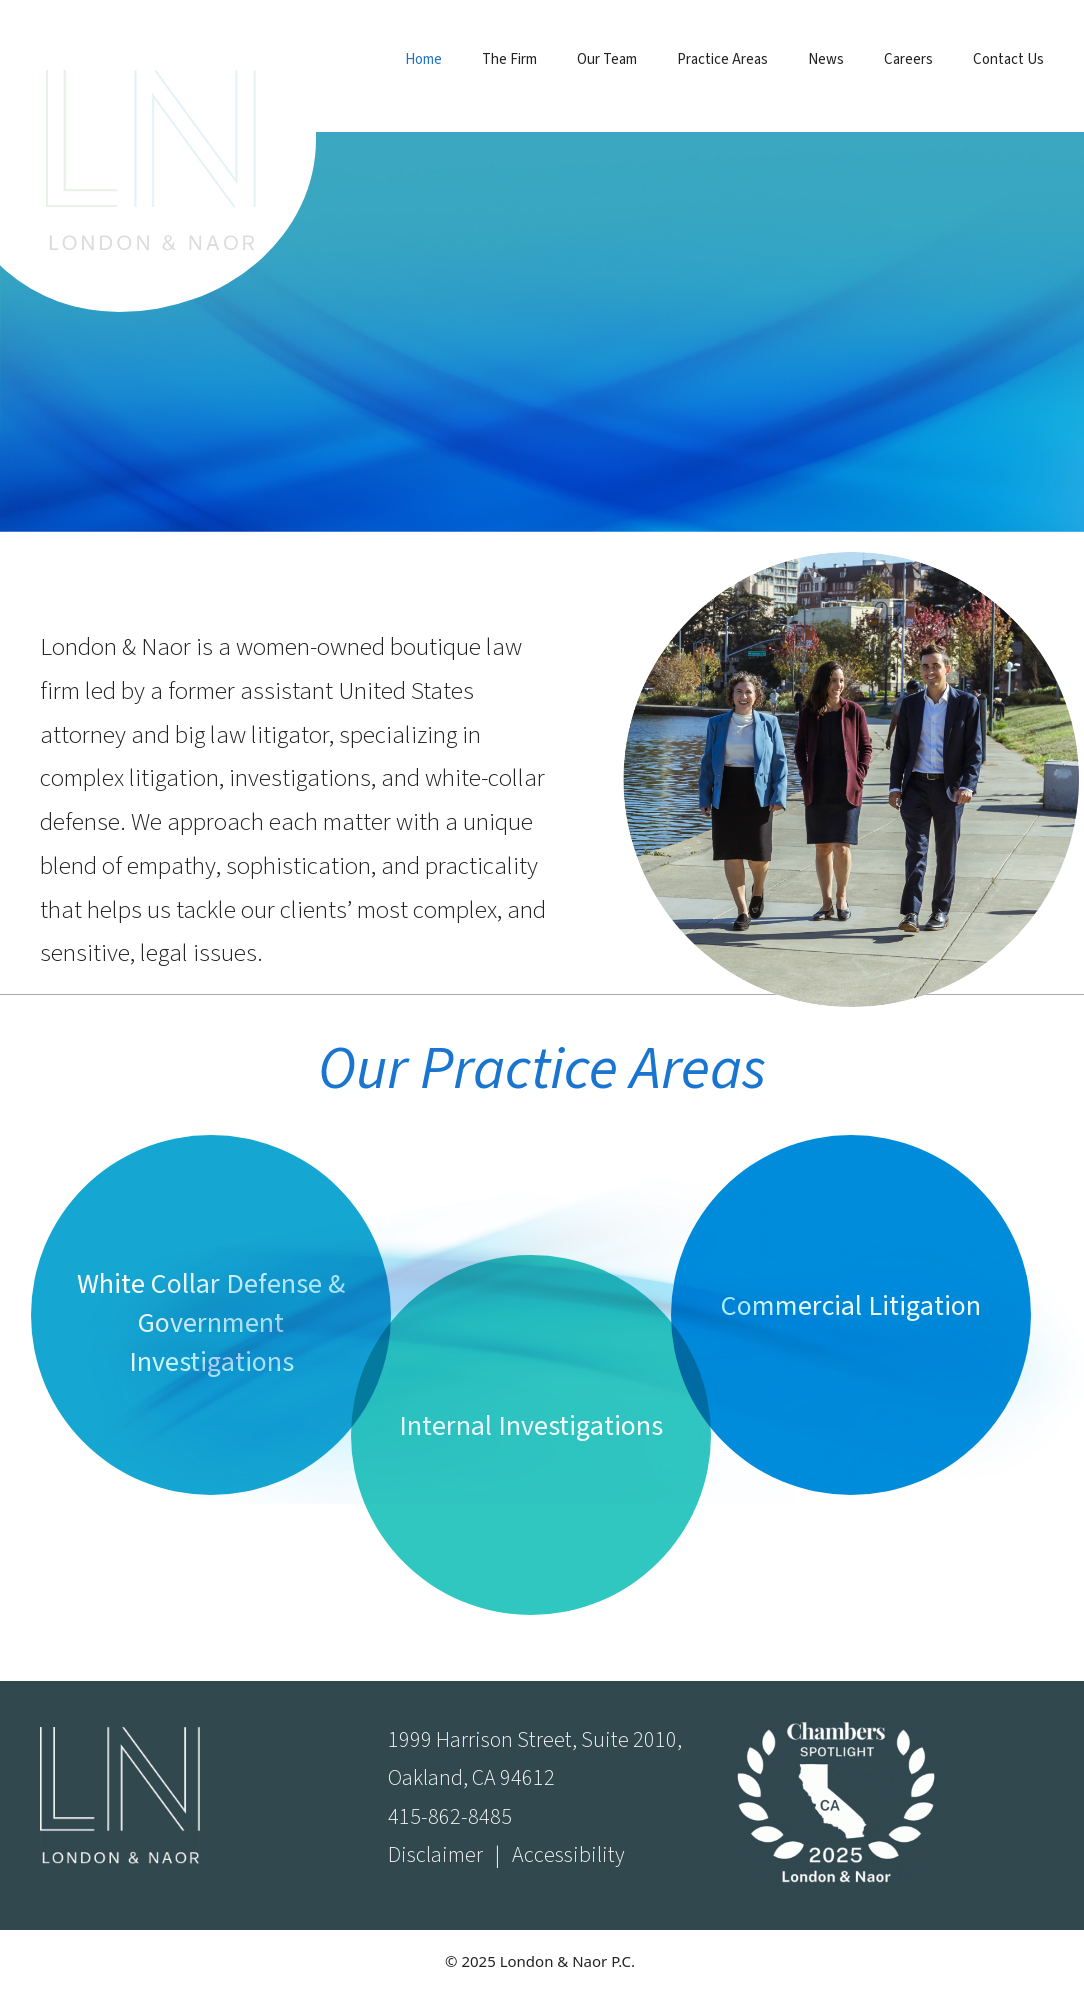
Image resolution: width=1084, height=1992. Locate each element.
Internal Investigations (531, 1426)
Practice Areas (722, 59)
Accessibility (568, 1855)
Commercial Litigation (851, 1306)
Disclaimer (435, 1855)
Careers (908, 59)
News (826, 59)
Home (423, 59)
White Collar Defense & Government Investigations (211, 1323)
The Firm (509, 59)
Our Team (607, 59)
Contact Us (1008, 59)
